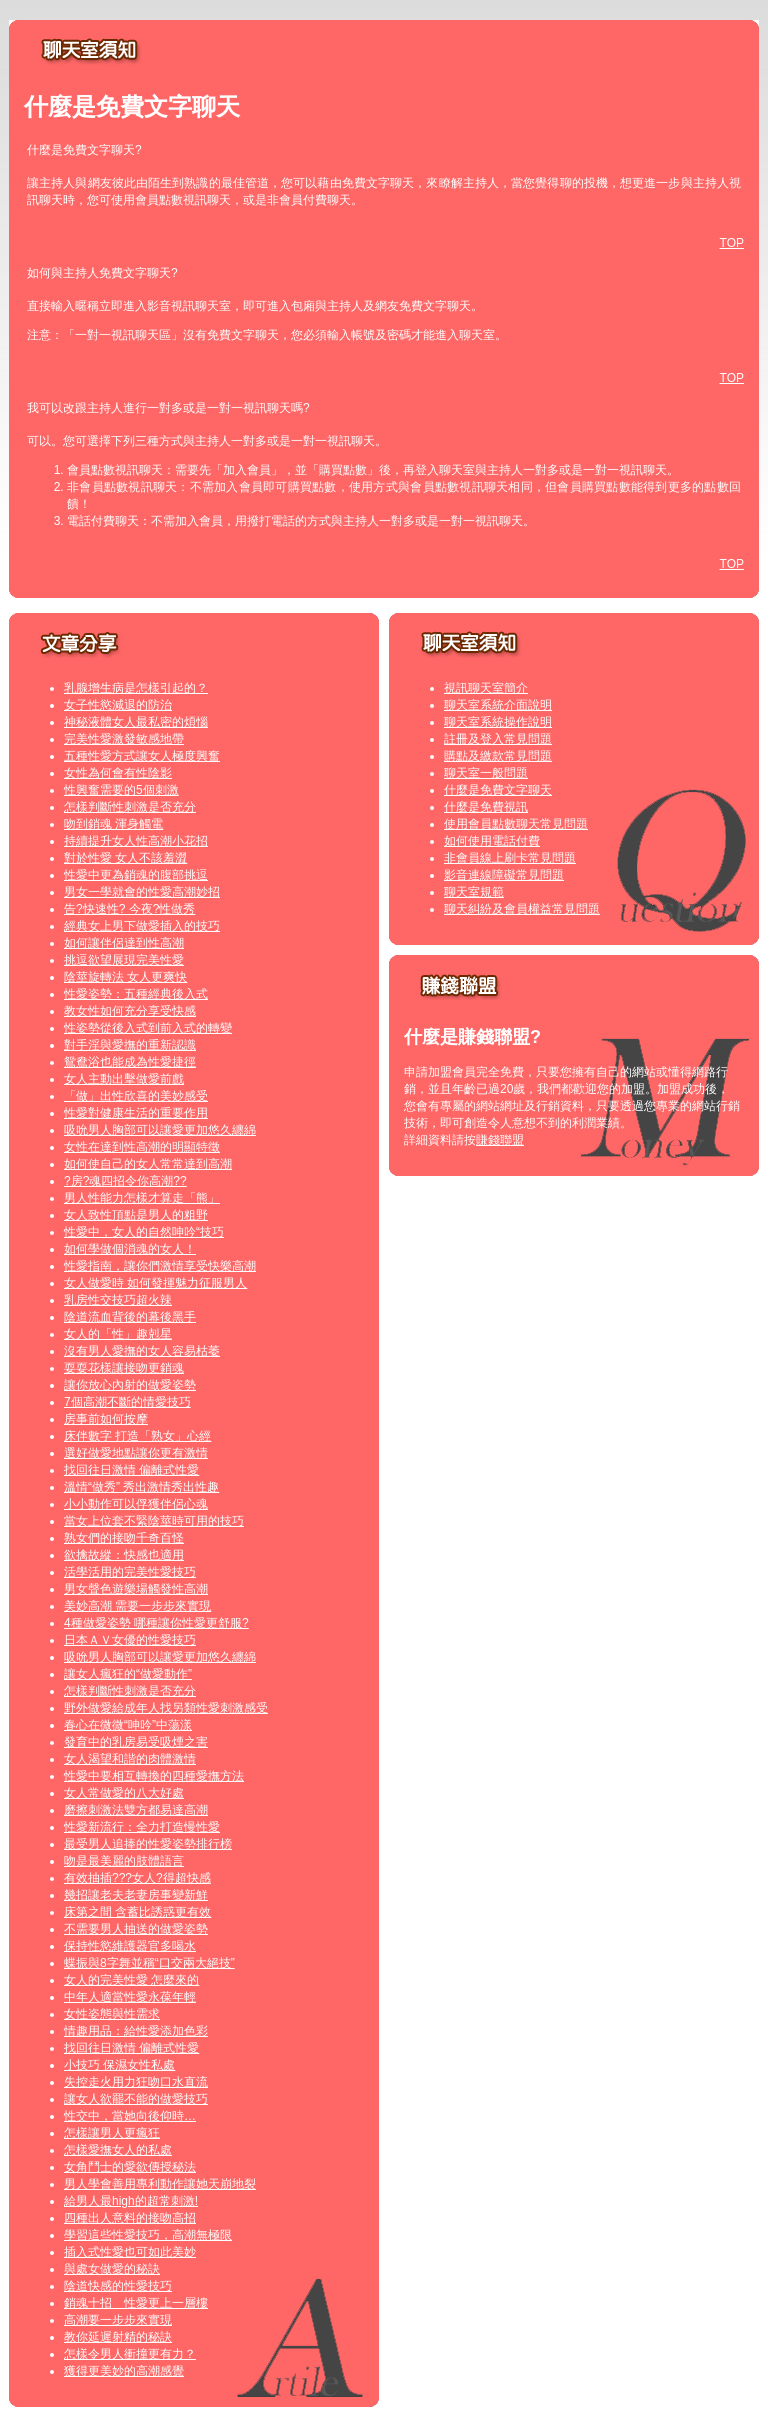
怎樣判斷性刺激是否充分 (130, 807)
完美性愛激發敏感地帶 (124, 739)
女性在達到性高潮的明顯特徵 (142, 1147)
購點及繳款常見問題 (498, 756)
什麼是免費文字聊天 (498, 790)
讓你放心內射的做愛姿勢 (130, 1385)
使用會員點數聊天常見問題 (516, 824)
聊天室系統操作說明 (498, 722)
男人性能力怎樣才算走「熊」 (142, 1198)
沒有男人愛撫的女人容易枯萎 (142, 1351)
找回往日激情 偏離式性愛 (131, 1470)
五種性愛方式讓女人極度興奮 (142, 756)
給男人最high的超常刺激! (131, 2201)
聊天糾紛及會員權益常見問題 (522, 909)
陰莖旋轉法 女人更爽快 (125, 977)
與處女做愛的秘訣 (112, 2269)
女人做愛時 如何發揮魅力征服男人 (155, 1283)
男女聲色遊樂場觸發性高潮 (136, 1589)
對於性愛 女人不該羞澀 (125, 858)
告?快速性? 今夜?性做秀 (129, 909)
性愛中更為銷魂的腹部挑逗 (136, 875)
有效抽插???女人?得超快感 (137, 1878)
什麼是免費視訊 (486, 807)
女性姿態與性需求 (112, 2014)
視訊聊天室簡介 (486, 688)
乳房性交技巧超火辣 (118, 1300)
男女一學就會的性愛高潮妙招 (142, 892)
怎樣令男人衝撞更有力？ (130, 2354)
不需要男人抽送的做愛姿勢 (136, 1929)
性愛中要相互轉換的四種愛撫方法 (154, 1776)
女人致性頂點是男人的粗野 (136, 1215)
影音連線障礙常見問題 (504, 875)
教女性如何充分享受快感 (130, 1011)
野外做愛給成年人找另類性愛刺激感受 (166, 1708)
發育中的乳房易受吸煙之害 (136, 1742)
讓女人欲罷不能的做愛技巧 (136, 2099)
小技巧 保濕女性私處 (119, 2065)
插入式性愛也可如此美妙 (130, 2252)
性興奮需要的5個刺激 (121, 790)
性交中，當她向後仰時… (130, 2116)
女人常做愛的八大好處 (124, 1793)
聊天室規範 (474, 892)
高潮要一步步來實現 (118, 2320)
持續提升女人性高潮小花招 (136, 841)
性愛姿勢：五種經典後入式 (136, 994)
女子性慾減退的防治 (118, 705)
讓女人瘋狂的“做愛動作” (128, 1674)
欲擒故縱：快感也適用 (124, 1555)
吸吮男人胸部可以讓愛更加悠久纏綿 (160, 1130)
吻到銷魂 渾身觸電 (113, 824)
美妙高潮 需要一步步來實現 (137, 1606)
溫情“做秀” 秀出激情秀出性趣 (141, 1487)
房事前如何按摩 (106, 1419)
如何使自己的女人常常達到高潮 (148, 1164)
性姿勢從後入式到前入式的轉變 (148, 1028)
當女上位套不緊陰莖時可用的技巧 (154, 1521)
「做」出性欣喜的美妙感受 (136, 1096)
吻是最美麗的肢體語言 (124, 1861)
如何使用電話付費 (492, 841)
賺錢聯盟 (500, 1140)
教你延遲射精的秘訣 (118, 2337)
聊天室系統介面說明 (498, 705)
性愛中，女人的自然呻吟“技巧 (144, 1232)
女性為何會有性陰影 (118, 773)
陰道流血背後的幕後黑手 (130, 1317)
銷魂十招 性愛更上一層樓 (136, 2303)
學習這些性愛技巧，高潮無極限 (148, 2235)
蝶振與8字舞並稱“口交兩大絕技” (149, 1963)
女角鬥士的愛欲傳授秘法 (130, 2167)
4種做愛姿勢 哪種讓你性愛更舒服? (156, 1623)
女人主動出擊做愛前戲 (124, 1079)
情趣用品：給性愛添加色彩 (136, 2031)
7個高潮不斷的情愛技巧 (127, 1402)
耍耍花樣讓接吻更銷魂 (124, 1368)
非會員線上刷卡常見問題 (510, 858)
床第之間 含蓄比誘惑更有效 (137, 1912)
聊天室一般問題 (486, 773)
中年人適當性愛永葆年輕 (130, 1997)
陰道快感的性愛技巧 (118, 2286)
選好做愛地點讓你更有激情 (136, 1453)
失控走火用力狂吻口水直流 (136, 2082)
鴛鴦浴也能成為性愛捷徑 (130, 1062)
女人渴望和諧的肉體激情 (130, 1759)
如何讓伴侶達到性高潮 (124, 943)
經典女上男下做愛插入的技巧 (142, 926)
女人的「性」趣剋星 (118, 1334)
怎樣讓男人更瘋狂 (112, 2133)
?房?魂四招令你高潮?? (125, 1181)
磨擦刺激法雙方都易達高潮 (136, 1810)
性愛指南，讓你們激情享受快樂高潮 (160, 1266)
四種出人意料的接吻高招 (130, 2218)
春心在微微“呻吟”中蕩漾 (128, 1725)
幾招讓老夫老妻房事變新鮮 (136, 1895)
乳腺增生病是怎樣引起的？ (136, 688)
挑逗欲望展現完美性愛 (124, 960)
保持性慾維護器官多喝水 (130, 1946)
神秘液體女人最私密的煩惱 (136, 722)
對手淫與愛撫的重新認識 (130, 1045)
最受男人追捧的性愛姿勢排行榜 (148, 1844)
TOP (732, 243)
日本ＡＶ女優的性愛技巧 (130, 1640)
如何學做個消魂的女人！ (130, 1249)
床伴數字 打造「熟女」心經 (137, 1436)
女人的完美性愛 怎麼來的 (131, 1980)
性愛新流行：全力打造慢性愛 (142, 1827)
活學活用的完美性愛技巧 (130, 1572)
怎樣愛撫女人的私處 (118, 2150)
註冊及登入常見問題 (498, 739)
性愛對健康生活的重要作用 (136, 1113)
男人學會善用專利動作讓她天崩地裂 (160, 2184)
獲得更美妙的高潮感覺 (124, 2371)
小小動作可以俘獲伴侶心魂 (136, 1504)
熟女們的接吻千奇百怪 (124, 1538)
